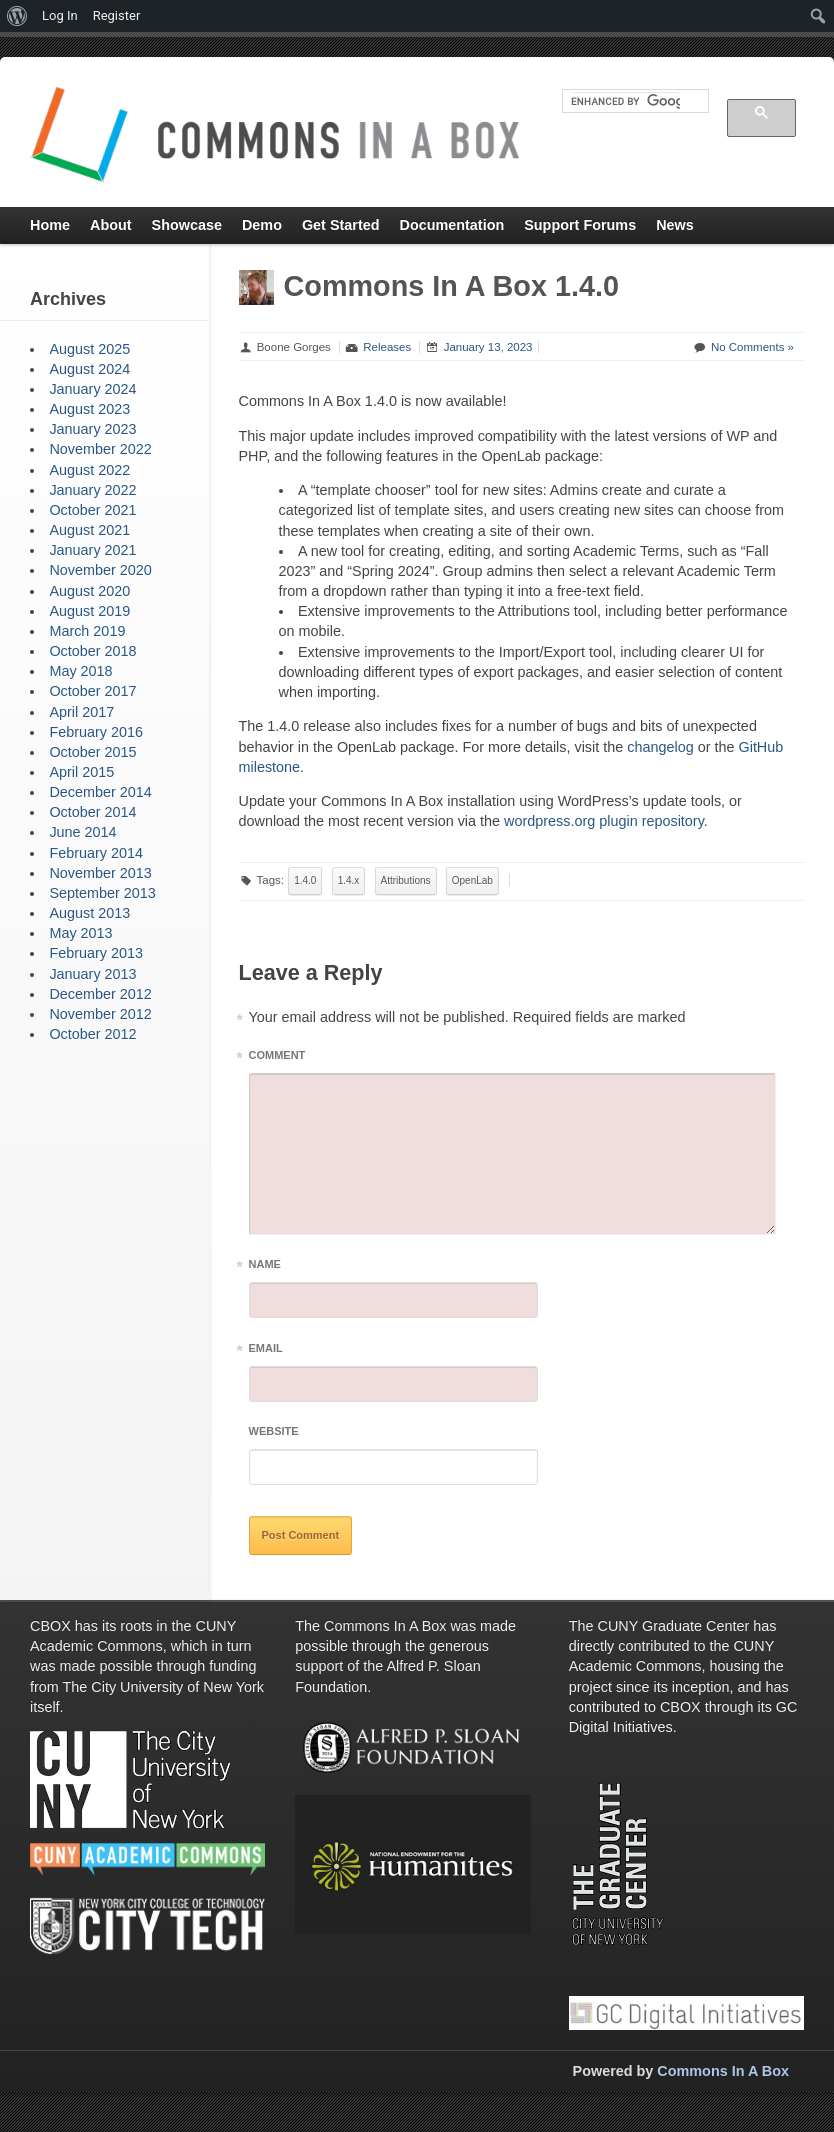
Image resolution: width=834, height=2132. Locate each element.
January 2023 (92, 429)
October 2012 (92, 1034)
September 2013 (102, 893)
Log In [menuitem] (60, 15)
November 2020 (100, 570)
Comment (277, 1058)
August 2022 (89, 470)
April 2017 (81, 712)
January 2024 (92, 389)
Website (274, 1431)
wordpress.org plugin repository (604, 821)
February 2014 (96, 853)
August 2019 (89, 611)
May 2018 (80, 671)
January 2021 (92, 550)
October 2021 (92, 510)
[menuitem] (17, 16)
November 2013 (100, 873)
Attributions (406, 880)
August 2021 (89, 530)
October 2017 (92, 691)
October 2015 (92, 752)
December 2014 (100, 792)
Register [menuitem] (117, 15)
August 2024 (89, 369)
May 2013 (80, 933)
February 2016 (96, 732)
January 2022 (92, 490)
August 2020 (89, 591)
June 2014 (82, 832)
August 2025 (89, 349)
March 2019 (87, 631)
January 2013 (92, 974)
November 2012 (100, 1014)
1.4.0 (305, 880)
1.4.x (349, 880)
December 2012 (100, 994)
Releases (387, 347)
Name (265, 1267)
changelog (660, 747)
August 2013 (89, 913)
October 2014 (92, 812)
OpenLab (472, 880)
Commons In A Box (723, 2071)
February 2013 (96, 953)
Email (266, 1351)
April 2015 (81, 772)
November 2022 (100, 449)
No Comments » (752, 347)
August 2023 (89, 409)
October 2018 (92, 651)
